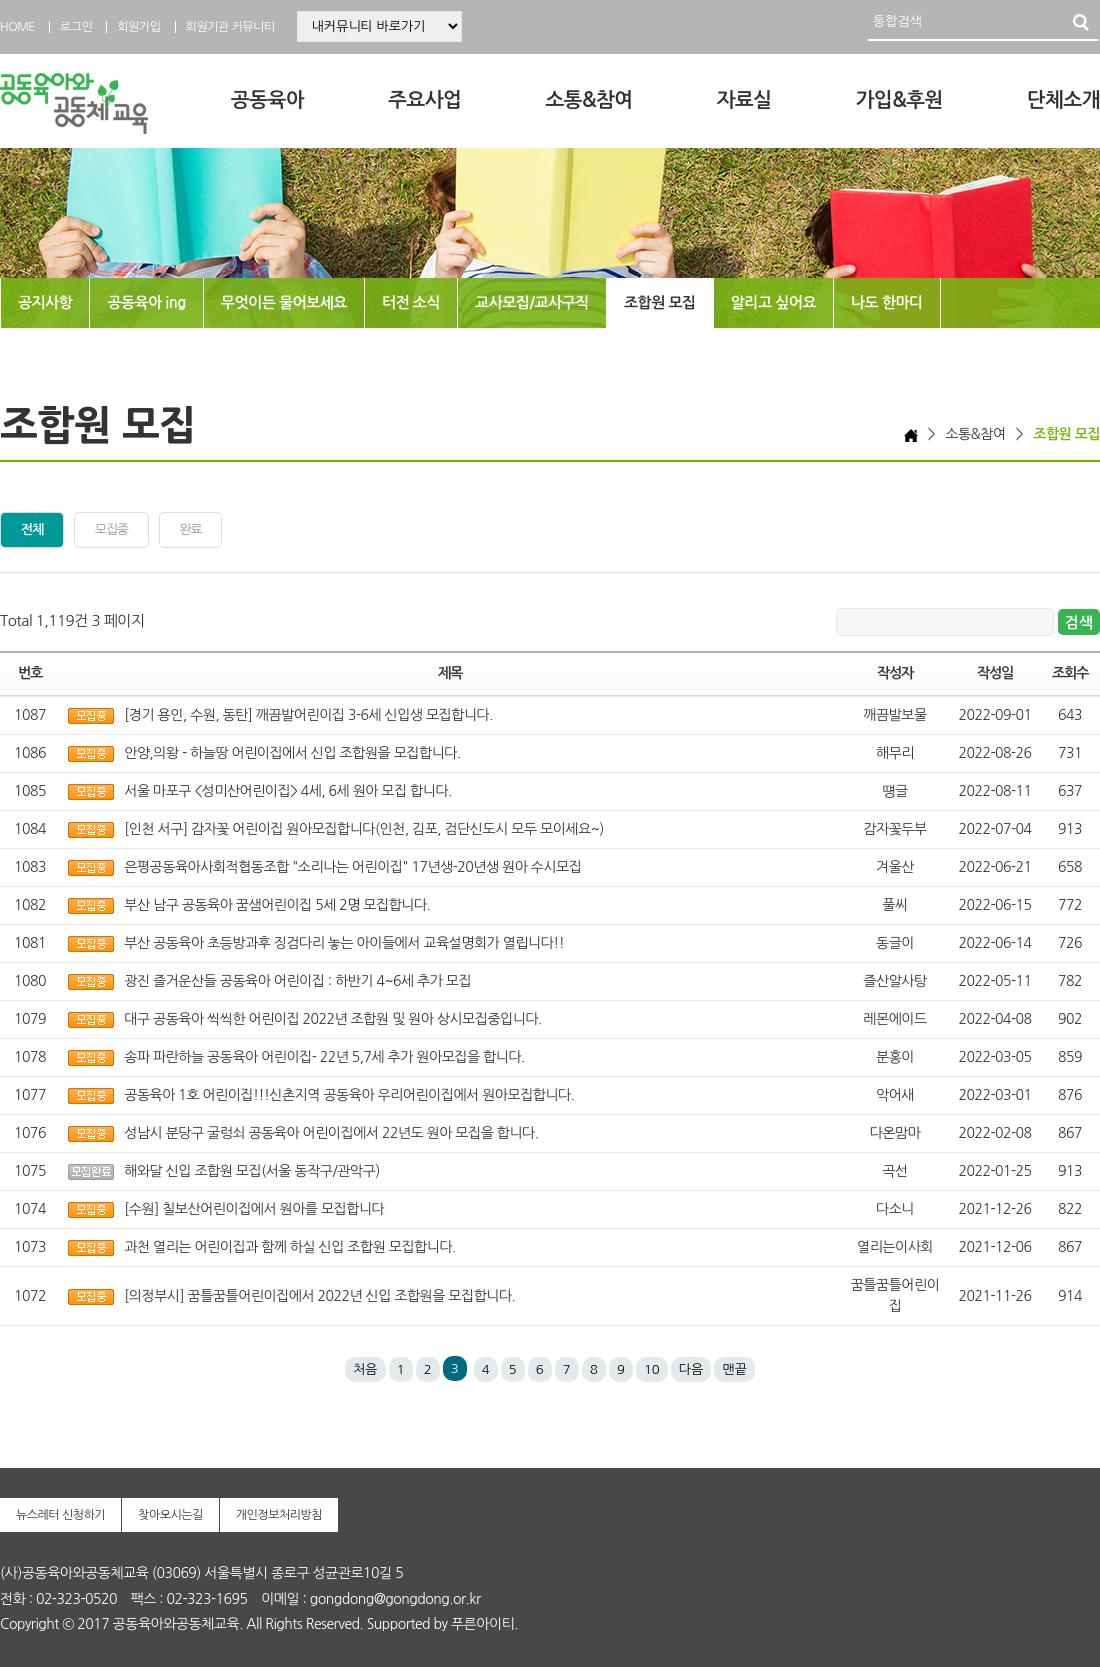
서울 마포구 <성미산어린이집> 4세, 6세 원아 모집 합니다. (288, 791)
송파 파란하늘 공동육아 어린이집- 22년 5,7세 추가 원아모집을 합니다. (324, 1057)
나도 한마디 (887, 302)
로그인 (76, 27)
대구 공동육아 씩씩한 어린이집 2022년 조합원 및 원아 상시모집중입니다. (333, 1019)
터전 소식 (411, 302)
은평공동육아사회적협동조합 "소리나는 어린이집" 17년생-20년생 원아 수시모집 (352, 867)
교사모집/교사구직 (532, 302)
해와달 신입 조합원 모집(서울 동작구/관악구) (251, 1171)
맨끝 (734, 1369)
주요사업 (424, 100)
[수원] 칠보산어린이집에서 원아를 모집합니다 (254, 1209)
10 (652, 1369)
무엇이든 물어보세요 (284, 302)
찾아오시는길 (170, 1515)
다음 (691, 1369)
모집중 (111, 529)
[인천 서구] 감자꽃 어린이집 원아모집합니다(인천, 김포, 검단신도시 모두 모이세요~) (364, 829)
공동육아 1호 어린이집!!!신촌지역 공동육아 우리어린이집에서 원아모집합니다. (349, 1095)
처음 (365, 1369)
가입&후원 (899, 100)
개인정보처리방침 (279, 1515)
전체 (32, 529)
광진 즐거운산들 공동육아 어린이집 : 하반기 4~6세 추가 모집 (297, 981)
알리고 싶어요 (773, 302)
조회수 (1070, 673)
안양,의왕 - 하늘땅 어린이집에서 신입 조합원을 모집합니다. (292, 753)
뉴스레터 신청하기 (60, 1515)
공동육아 (267, 100)
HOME (17, 27)
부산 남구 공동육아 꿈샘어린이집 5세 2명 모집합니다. (277, 905)
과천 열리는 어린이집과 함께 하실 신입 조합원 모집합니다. (290, 1247)
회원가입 (138, 27)
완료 (191, 529)
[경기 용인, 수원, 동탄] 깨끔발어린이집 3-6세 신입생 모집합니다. (308, 715)
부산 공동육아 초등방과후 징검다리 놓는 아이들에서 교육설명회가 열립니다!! (344, 943)
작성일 (995, 673)
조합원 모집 (660, 302)
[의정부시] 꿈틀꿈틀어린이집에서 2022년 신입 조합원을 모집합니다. (319, 1296)
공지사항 (45, 302)
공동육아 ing (146, 302)
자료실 (744, 100)
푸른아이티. (484, 1624)
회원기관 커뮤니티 (230, 27)
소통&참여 (588, 100)
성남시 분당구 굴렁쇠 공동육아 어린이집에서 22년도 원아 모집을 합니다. (331, 1133)
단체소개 (1063, 100)
